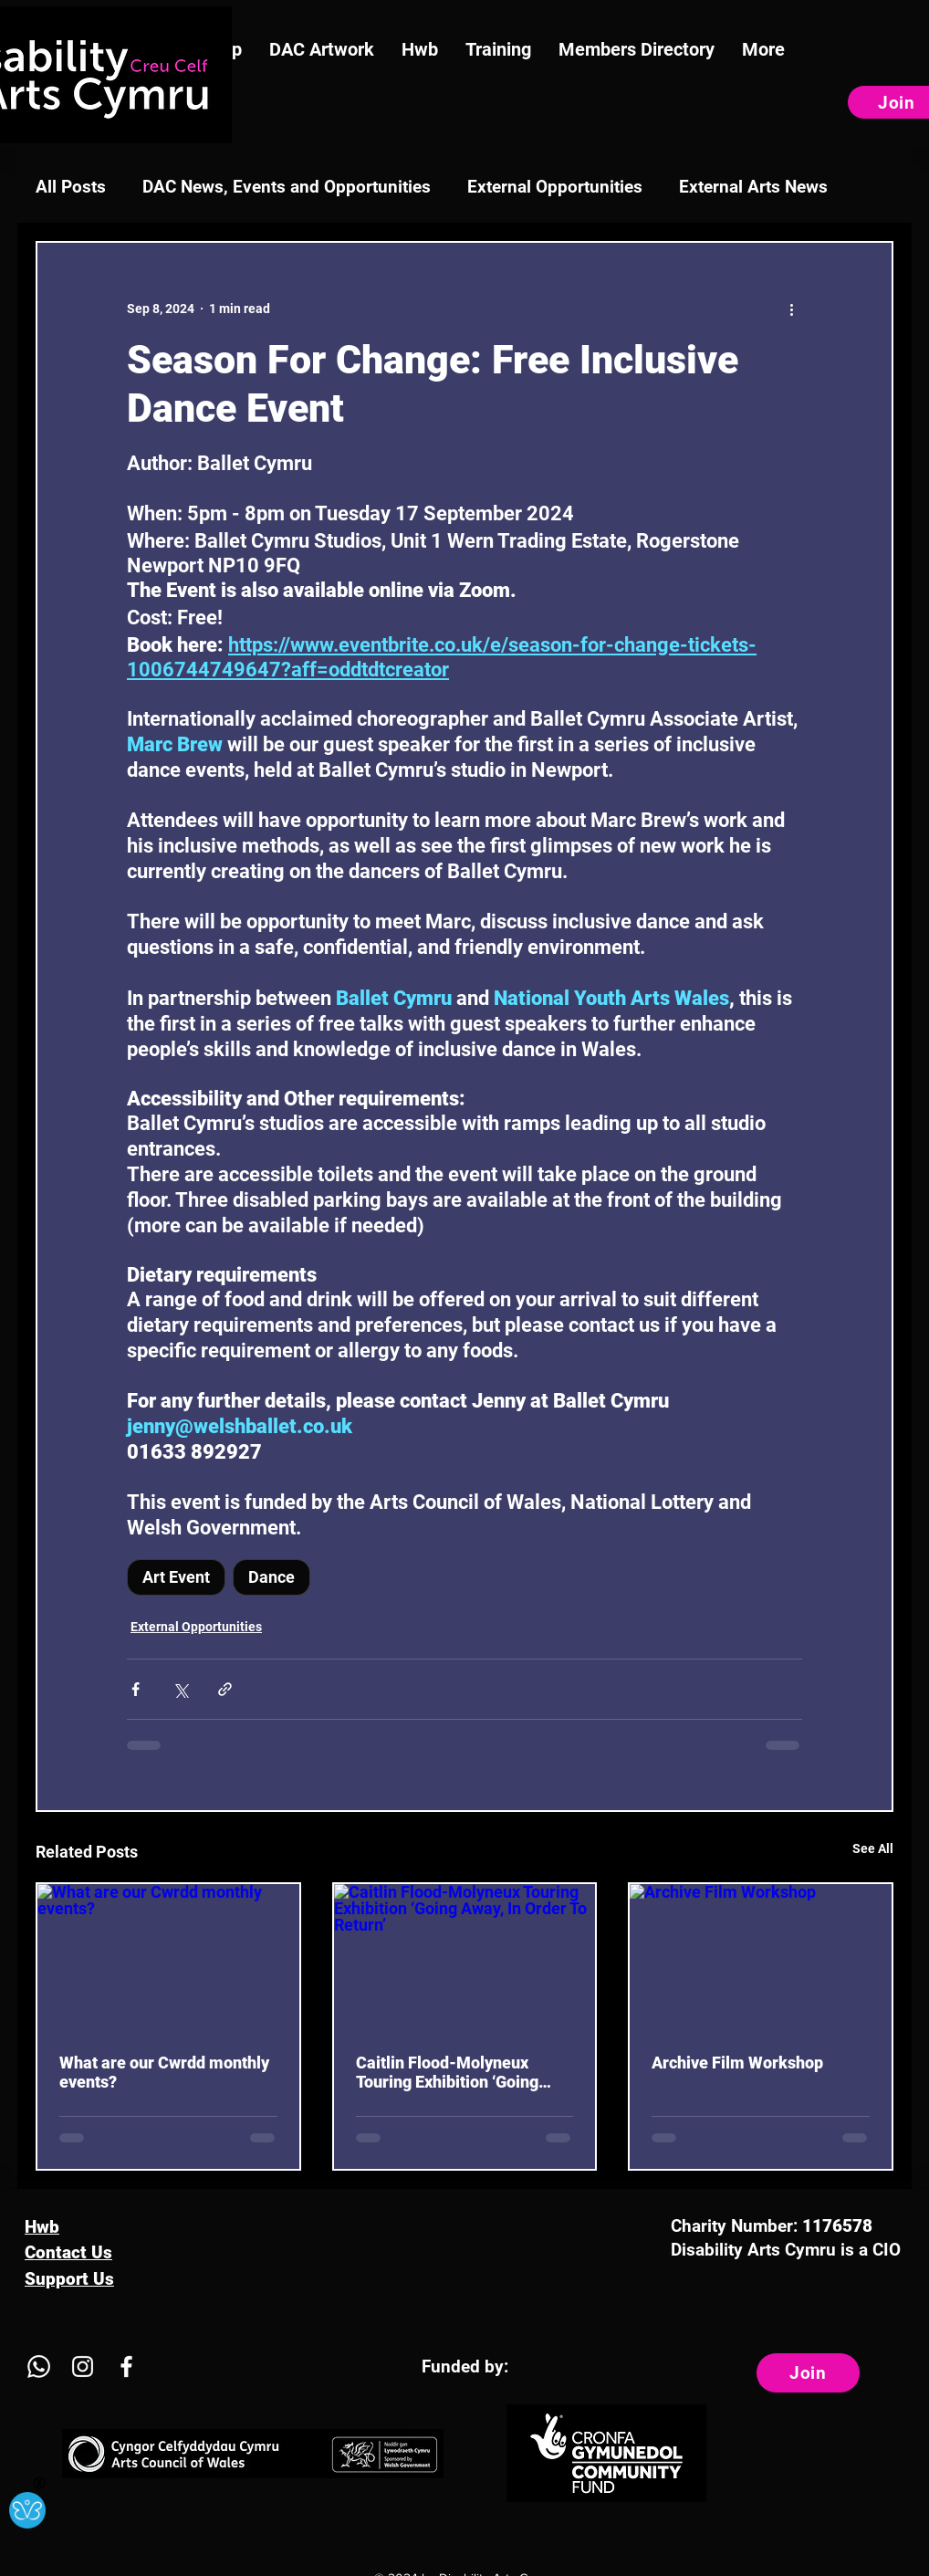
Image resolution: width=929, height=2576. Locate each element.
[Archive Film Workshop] (761, 1957)
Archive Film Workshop (737, 2062)
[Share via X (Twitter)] (180, 1689)
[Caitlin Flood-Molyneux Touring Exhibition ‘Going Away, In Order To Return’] (465, 1957)
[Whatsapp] (39, 2366)
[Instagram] (82, 2366)
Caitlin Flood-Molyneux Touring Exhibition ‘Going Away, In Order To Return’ (447, 2072)
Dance (271, 1576)
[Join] (808, 2372)
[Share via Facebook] (135, 1689)
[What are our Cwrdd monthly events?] (168, 1957)
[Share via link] (225, 1689)
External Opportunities (554, 186)
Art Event (176, 1576)
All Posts (71, 186)
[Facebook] (126, 2366)
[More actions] (791, 308)
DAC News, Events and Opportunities (286, 186)
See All (872, 1848)
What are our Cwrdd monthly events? (164, 2072)
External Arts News (753, 186)
